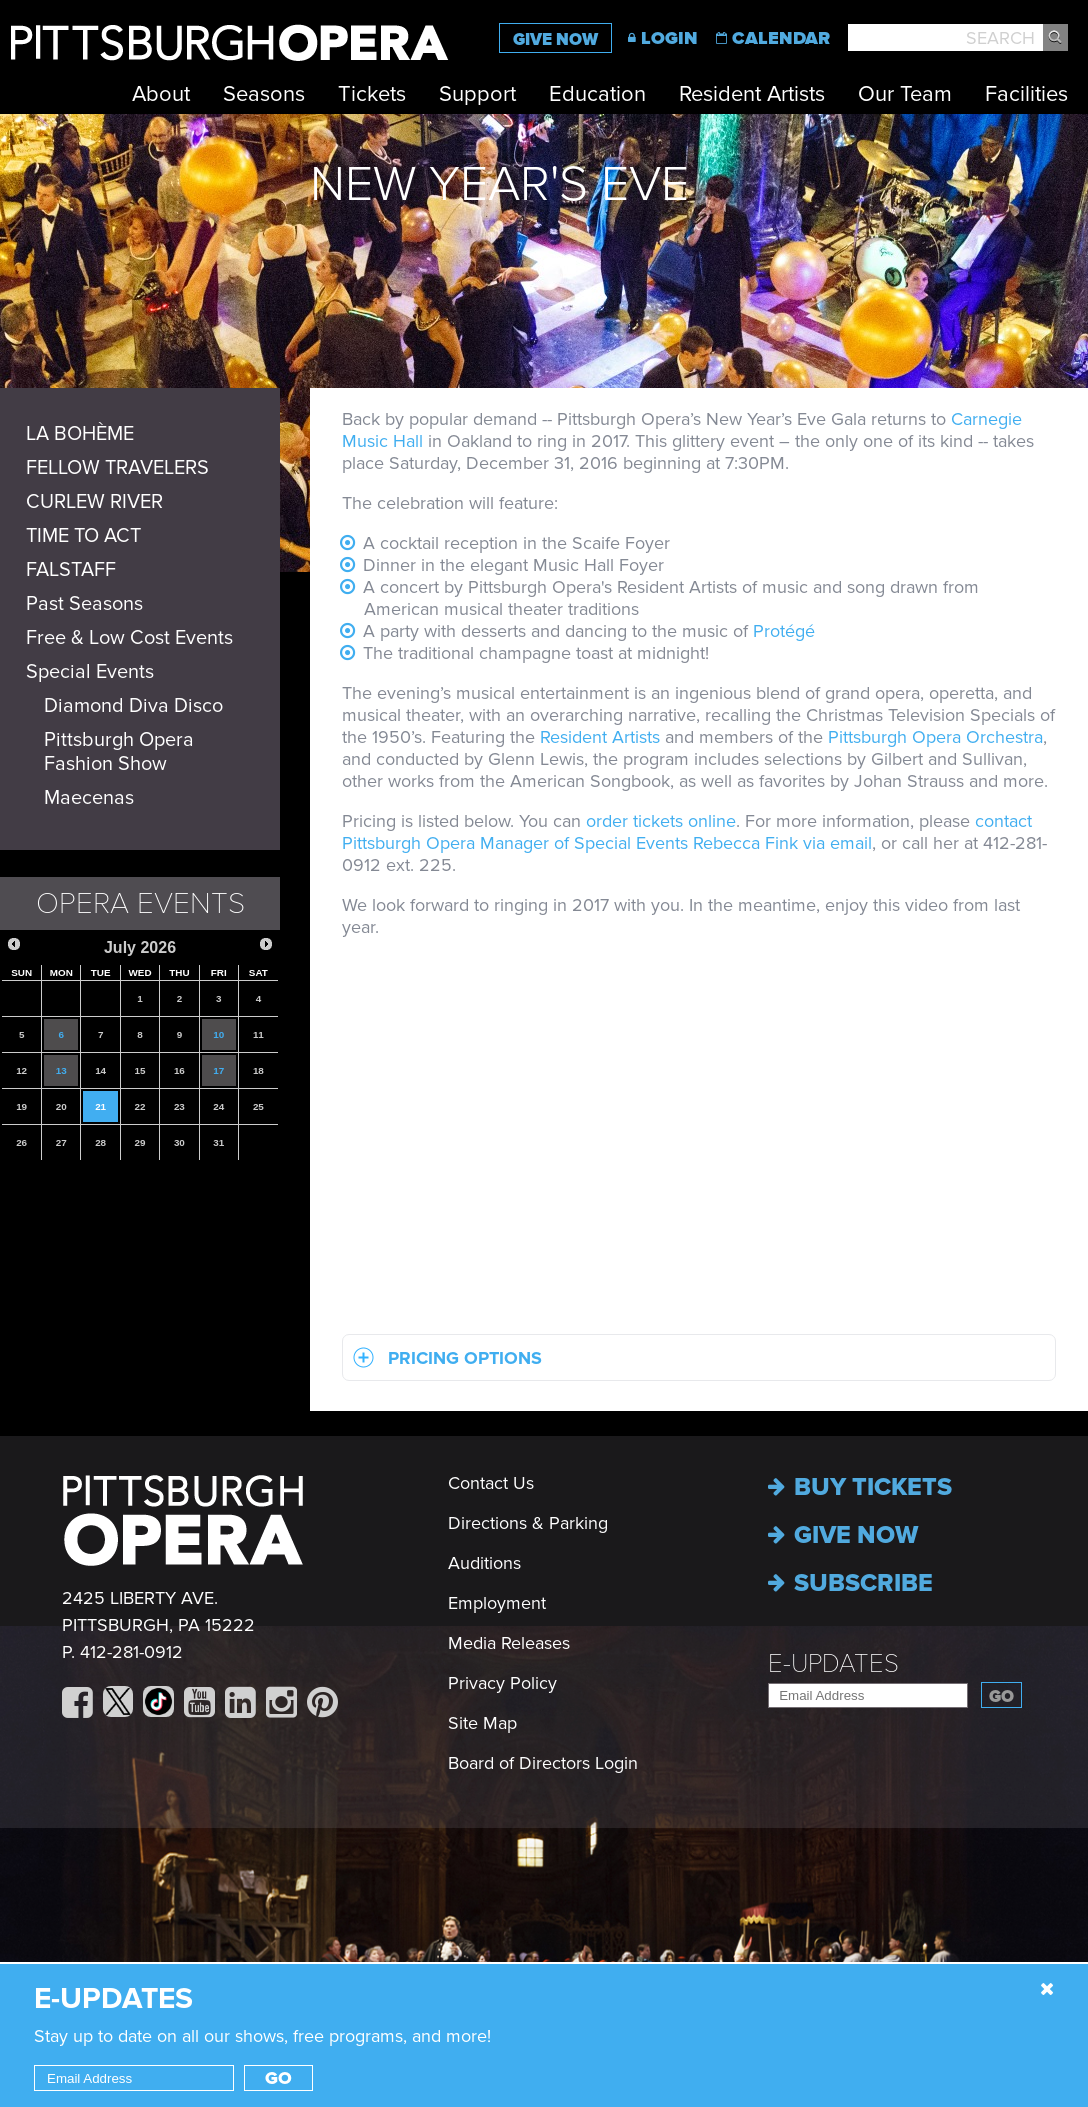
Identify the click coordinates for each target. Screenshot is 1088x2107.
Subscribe (850, 1583)
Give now (843, 1535)
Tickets (372, 94)
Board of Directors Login (543, 1763)
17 (218, 1070)
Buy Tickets (860, 1487)
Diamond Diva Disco (133, 706)
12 (21, 1070)
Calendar (781, 38)
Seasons (264, 94)
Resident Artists (752, 94)
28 (100, 1142)
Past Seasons (84, 604)
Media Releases (509, 1643)
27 (61, 1142)
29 (140, 1142)
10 (218, 1034)
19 (21, 1106)
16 (179, 1070)
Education (597, 94)
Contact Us (491, 1483)
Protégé (784, 631)
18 (258, 1070)
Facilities (1026, 94)
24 (218, 1106)
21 (100, 1106)
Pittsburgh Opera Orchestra (935, 737)
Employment (497, 1603)
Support (477, 94)
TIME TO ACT (83, 536)
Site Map (482, 1723)
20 (61, 1106)
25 (258, 1106)
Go (1001, 1696)
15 (140, 1070)
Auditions (484, 1563)
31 (218, 1142)
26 (21, 1142)
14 (100, 1070)
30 (179, 1142)
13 (61, 1070)
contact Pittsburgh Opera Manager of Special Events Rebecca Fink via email (687, 832)
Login (669, 38)
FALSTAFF (71, 570)
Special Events (90, 672)
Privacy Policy (502, 1683)
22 (140, 1106)
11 (258, 1034)
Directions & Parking (528, 1523)
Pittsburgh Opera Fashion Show (119, 752)
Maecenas (89, 798)
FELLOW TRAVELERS (117, 468)
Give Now (555, 39)
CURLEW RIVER (94, 502)
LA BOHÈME (80, 434)
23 (179, 1106)
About (161, 94)
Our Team (905, 94)
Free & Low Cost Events (129, 638)
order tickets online (661, 821)
